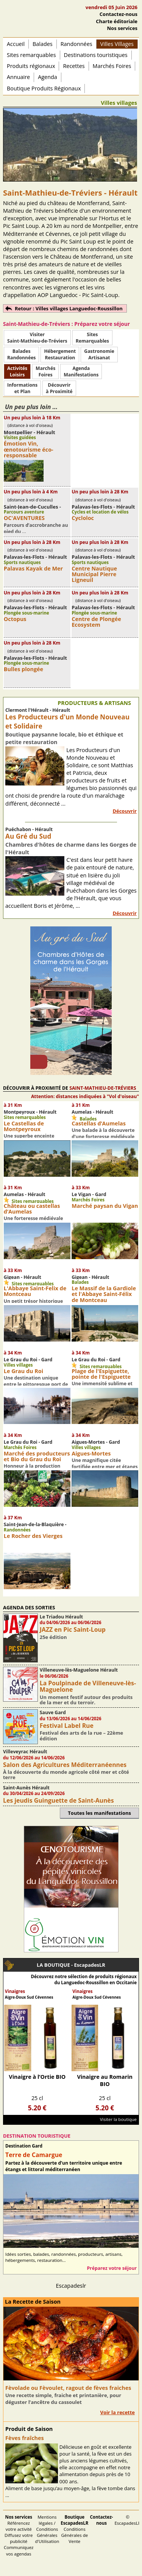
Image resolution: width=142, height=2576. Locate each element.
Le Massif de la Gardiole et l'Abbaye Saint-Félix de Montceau (104, 1294)
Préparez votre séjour (112, 2268)
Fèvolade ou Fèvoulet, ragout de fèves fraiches (68, 2387)
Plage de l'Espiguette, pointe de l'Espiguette (101, 1373)
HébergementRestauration (60, 354)
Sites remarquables (31, 54)
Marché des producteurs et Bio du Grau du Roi (37, 1456)
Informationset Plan (22, 388)
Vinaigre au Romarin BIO (105, 2080)
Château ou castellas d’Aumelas (32, 1208)
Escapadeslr (71, 2285)
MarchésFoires (45, 371)
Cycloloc (83, 518)
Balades (43, 43)
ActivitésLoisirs (17, 371)
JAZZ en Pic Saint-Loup (73, 1629)
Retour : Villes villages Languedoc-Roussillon (69, 308)
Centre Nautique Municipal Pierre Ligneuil (94, 574)
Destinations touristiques (96, 54)
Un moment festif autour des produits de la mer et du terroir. (86, 1700)
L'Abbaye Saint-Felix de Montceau (35, 1291)
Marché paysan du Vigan (105, 1205)
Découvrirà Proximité (59, 388)
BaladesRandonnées (21, 354)
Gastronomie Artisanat (99, 354)
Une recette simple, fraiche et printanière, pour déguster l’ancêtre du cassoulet (63, 2398)
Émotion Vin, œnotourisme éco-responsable (28, 449)
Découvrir (124, 811)
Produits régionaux (31, 66)
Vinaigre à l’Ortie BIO (37, 2076)
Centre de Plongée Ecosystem (96, 621)
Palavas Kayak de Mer (33, 568)
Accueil (16, 43)
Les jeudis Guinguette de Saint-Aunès (58, 1800)
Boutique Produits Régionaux (44, 88)
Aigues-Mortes (91, 1453)
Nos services (122, 28)
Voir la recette (117, 2412)
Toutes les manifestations (99, 1813)
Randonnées (76, 43)
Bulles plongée (23, 669)
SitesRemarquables (92, 337)
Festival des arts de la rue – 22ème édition (81, 1735)
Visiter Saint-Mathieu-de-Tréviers (37, 337)
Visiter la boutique (118, 2119)
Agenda (47, 77)
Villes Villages (117, 43)
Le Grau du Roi (23, 1371)
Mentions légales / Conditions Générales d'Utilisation (47, 2529)
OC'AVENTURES (24, 518)
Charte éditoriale (116, 21)
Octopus (15, 619)
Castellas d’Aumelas (99, 1123)
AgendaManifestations (81, 371)
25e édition (53, 1637)
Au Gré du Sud (28, 836)
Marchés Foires (112, 66)
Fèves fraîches (24, 2438)
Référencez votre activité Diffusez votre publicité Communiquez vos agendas (19, 2535)
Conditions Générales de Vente (74, 2529)
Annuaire (18, 77)
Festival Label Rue (67, 1725)
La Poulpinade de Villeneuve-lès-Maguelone (88, 1686)
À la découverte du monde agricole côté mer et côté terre (66, 1774)
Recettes (73, 66)
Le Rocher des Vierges (33, 1535)
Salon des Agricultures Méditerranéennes (64, 1765)
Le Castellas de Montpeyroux (24, 1126)
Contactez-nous (118, 14)
